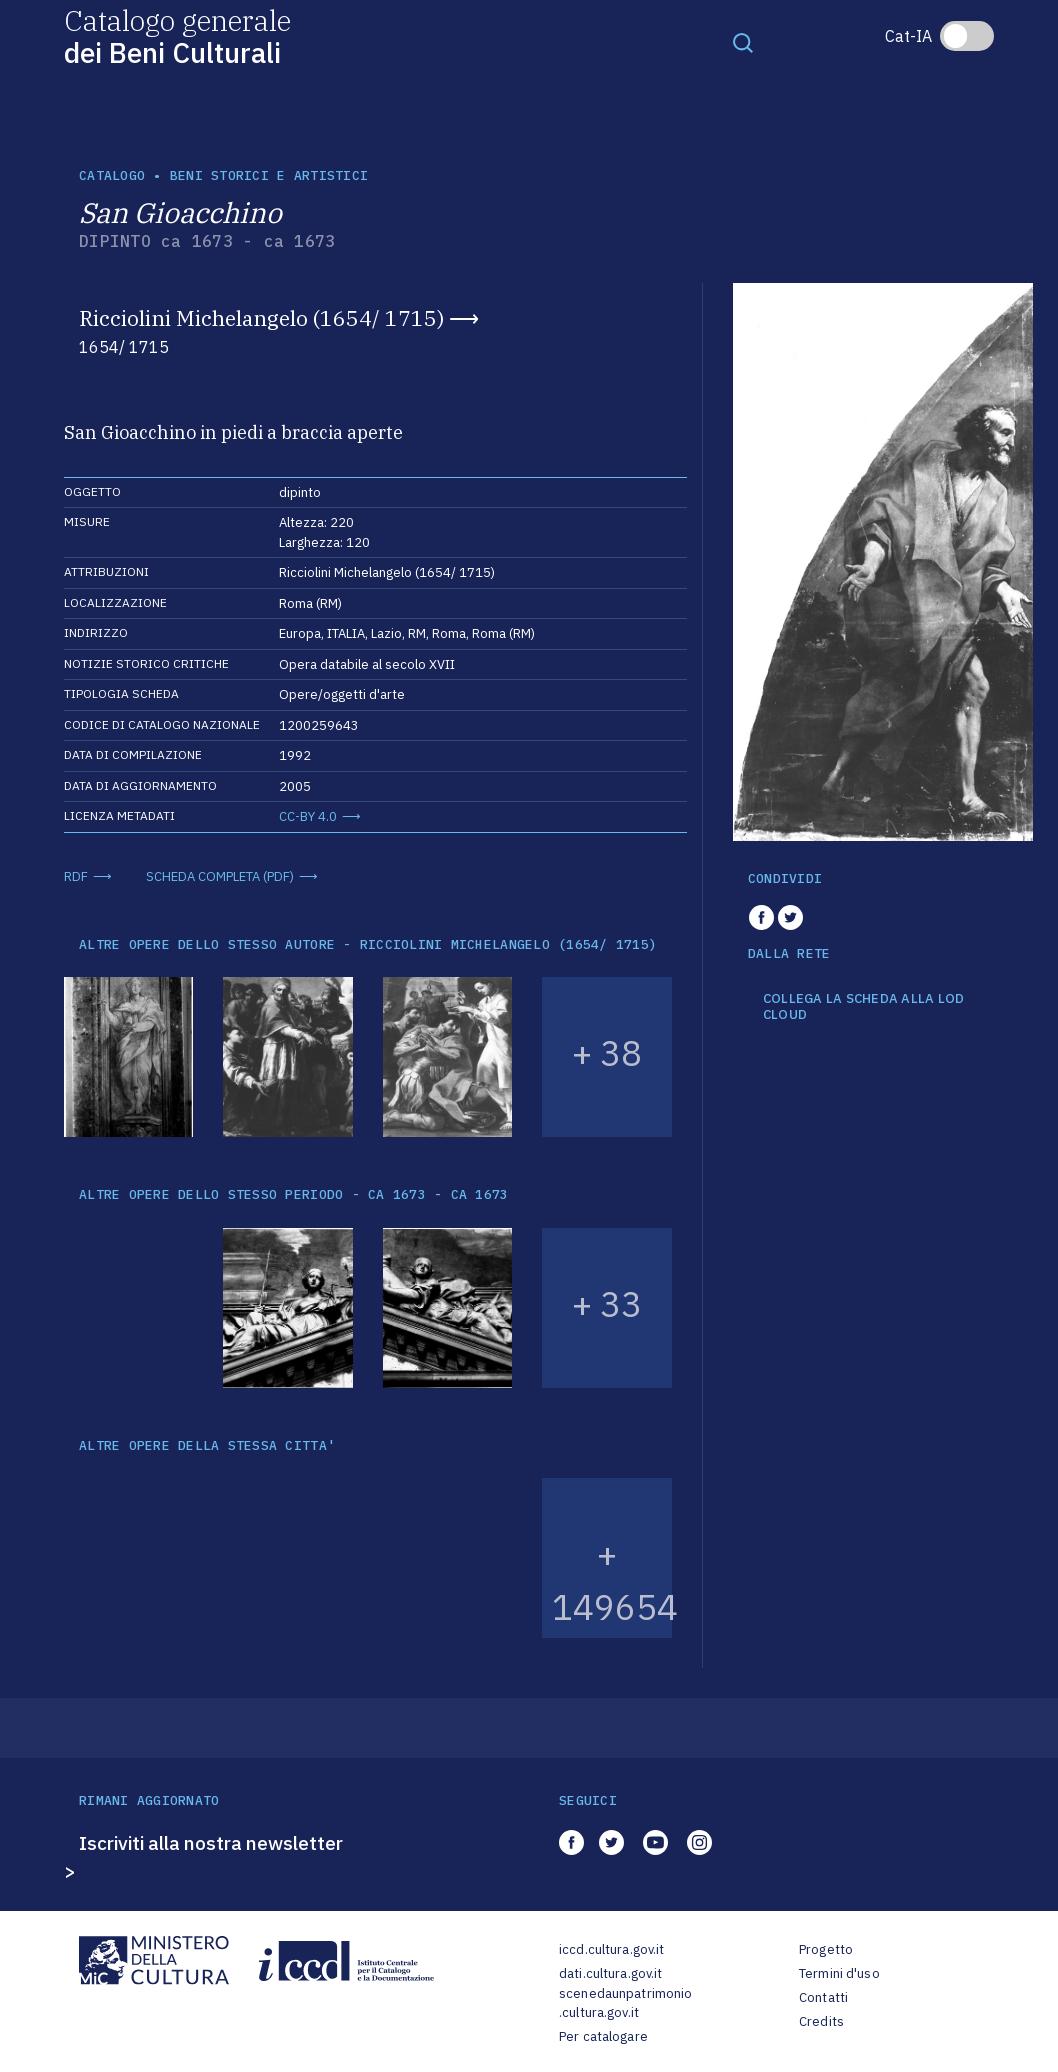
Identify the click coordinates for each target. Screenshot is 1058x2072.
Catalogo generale (177, 35)
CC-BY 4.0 (308, 816)
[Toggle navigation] (743, 42)
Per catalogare (603, 2036)
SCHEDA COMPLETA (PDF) (220, 876)
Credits (821, 2021)
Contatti (823, 1997)
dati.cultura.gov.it (610, 1973)
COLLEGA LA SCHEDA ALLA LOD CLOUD (864, 1006)
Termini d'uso (839, 1973)
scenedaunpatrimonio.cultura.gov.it (625, 2003)
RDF (76, 876)
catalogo (112, 175)
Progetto (826, 1949)
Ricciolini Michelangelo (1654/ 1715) (261, 318)
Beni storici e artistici (269, 175)
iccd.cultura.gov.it (611, 1949)
